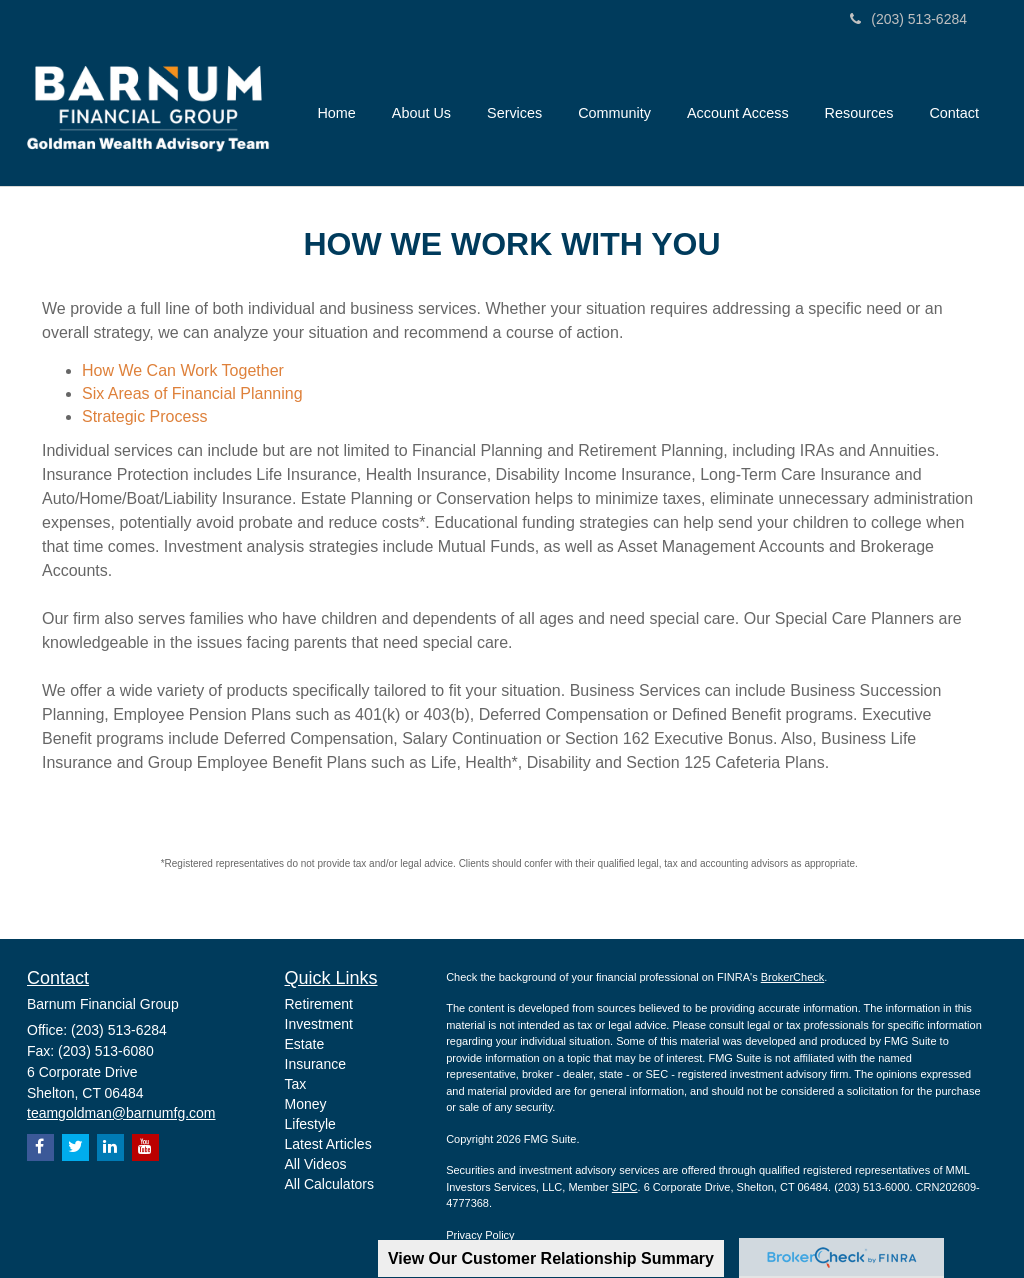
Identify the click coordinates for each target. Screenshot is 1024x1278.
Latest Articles (328, 1144)
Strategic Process (144, 416)
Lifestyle (310, 1124)
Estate (305, 1044)
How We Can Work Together (183, 370)
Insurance (315, 1064)
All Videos (316, 1164)
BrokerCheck (793, 977)
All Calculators (329, 1184)
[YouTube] (145, 1147)
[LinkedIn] (110, 1147)
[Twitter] (75, 1147)
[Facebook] (40, 1147)
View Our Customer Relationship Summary (551, 1258)
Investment (319, 1024)
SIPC (625, 1187)
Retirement (319, 1004)
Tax (296, 1084)
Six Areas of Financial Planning (192, 393)
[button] (421, 113)
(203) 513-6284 (908, 19)
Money (306, 1104)
